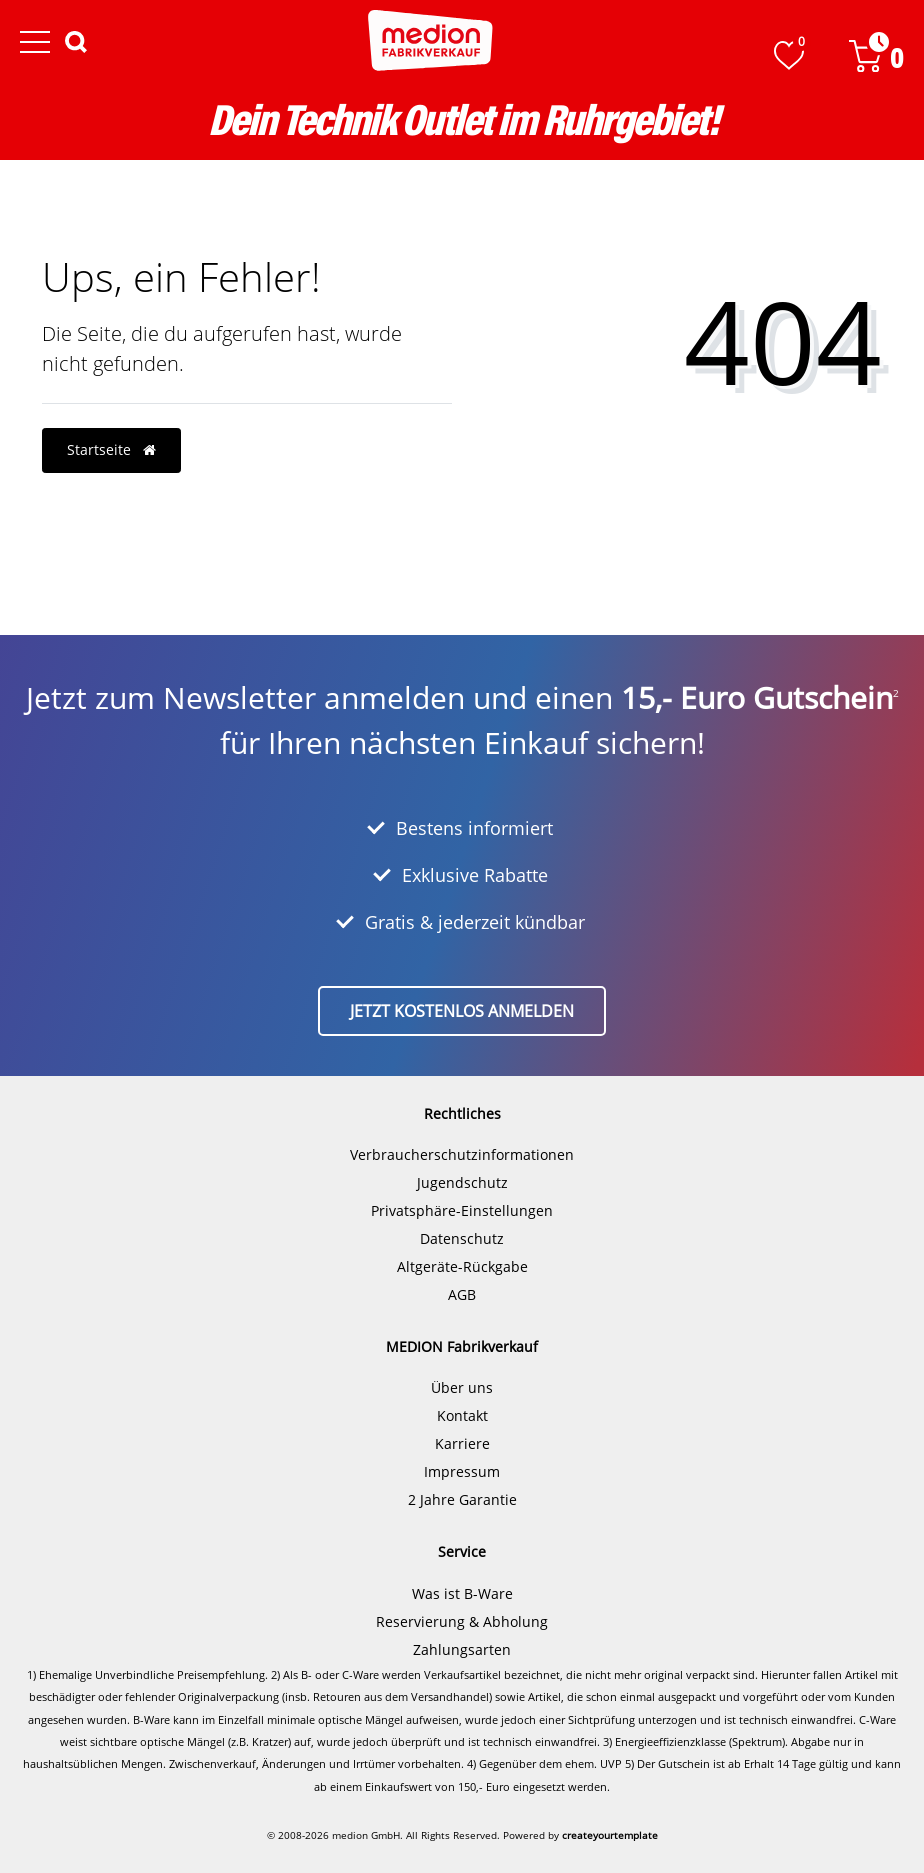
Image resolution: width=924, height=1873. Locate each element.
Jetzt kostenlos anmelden (462, 1011)
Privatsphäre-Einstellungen (462, 1210)
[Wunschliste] (789, 55)
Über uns (462, 1387)
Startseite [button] (111, 449)
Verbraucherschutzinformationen (462, 1154)
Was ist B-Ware (462, 1593)
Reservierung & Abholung (462, 1621)
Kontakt (462, 1415)
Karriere (462, 1443)
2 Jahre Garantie (462, 1499)
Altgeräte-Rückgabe (462, 1266)
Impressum (462, 1471)
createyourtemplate (610, 1835)
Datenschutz (462, 1238)
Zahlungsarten (462, 1649)
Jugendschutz (462, 1182)
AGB (462, 1294)
